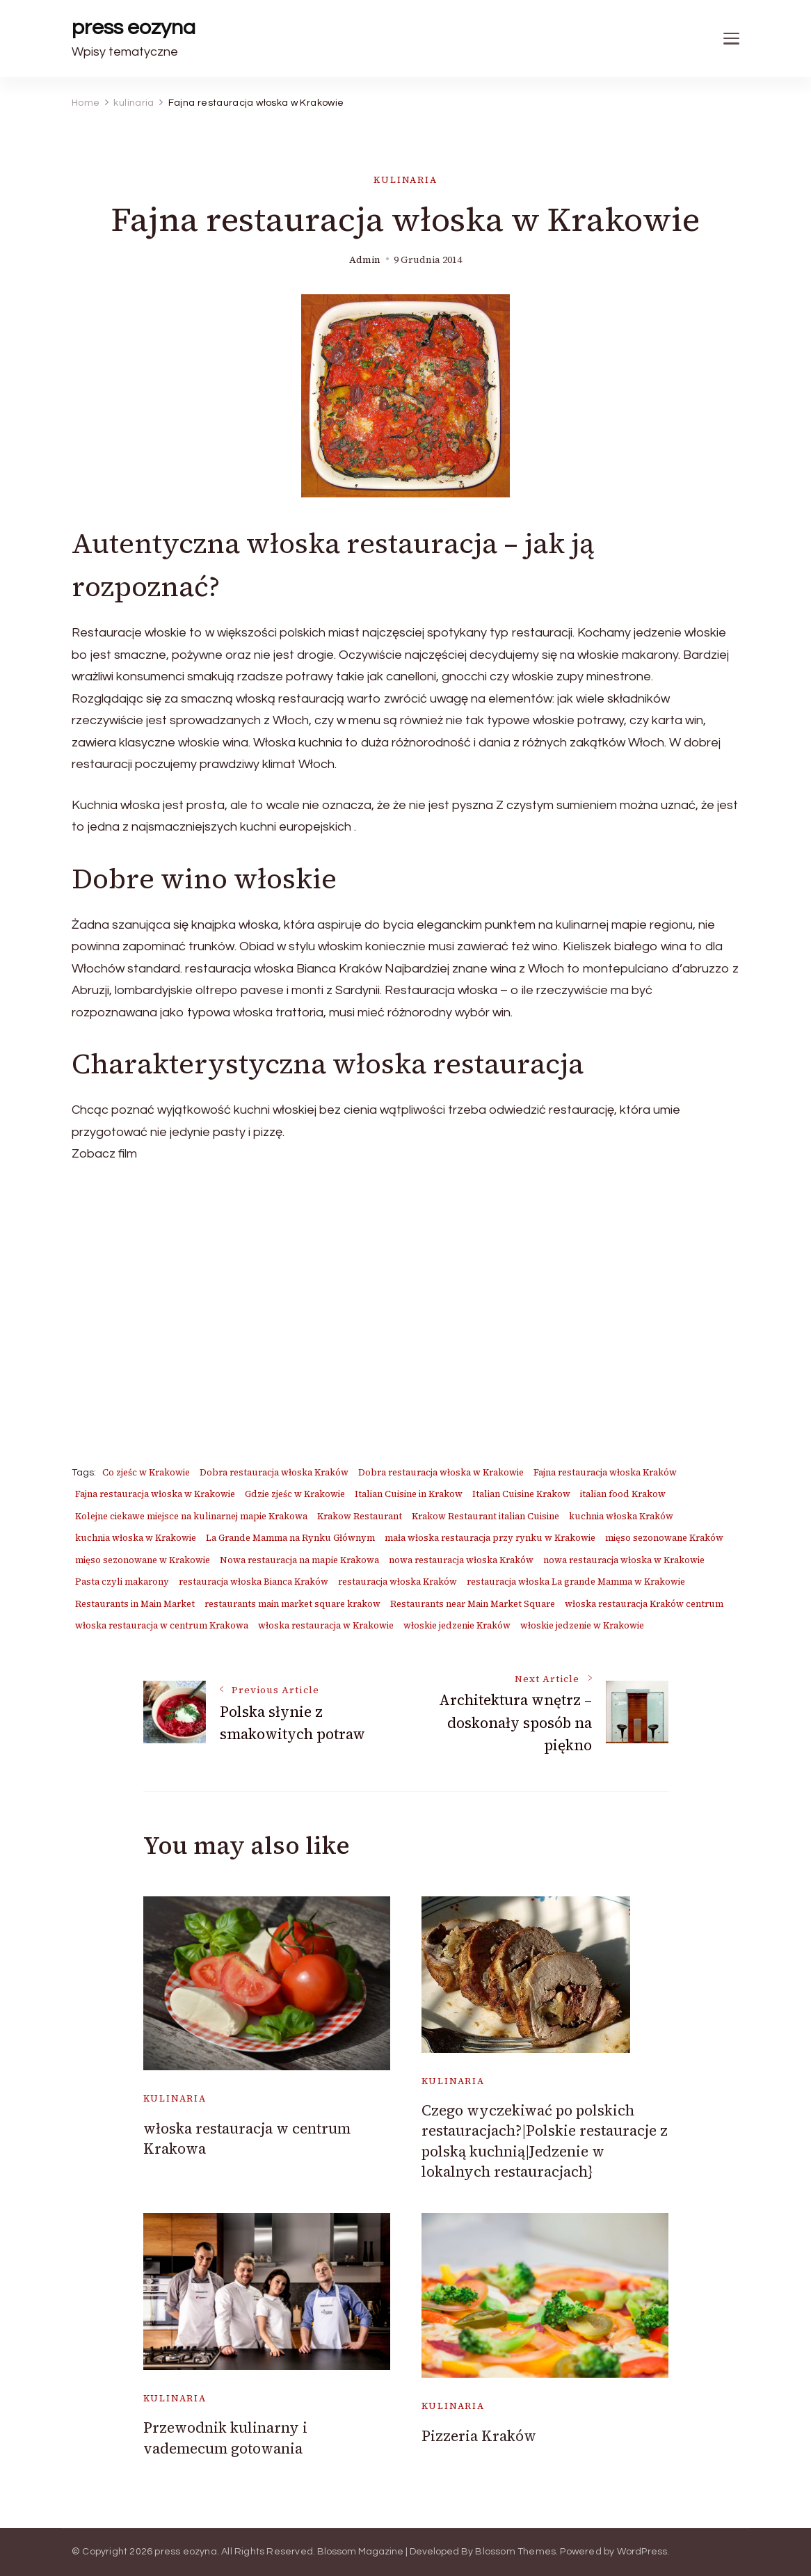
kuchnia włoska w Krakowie (135, 1538)
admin (364, 259)
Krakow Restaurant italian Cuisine (485, 1516)
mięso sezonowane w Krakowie (142, 1560)
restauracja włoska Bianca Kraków (253, 1581)
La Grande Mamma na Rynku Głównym (290, 1538)
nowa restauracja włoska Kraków (461, 1560)
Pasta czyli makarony (122, 1581)
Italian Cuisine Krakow (521, 1494)
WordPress (642, 2552)
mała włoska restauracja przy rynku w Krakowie (490, 1538)
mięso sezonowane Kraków (664, 1538)
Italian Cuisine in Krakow (409, 1494)
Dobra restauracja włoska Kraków (274, 1472)
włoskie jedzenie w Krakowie (582, 1625)
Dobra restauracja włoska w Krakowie (441, 1472)
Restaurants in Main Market (135, 1604)
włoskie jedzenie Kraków (457, 1625)
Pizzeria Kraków (478, 2436)
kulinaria (405, 180)
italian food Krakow (623, 1494)
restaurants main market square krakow (292, 1604)
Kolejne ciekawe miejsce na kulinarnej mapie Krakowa (191, 1516)
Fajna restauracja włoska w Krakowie (155, 1494)
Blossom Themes (515, 2552)
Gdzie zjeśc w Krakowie (295, 1494)
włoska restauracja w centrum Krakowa (161, 1625)
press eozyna (133, 27)
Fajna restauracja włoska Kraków (605, 1472)
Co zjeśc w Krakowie (146, 1472)
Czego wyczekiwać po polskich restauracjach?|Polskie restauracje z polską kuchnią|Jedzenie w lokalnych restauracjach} (544, 2141)
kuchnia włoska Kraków (621, 1516)
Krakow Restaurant (359, 1516)
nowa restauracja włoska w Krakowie (624, 1560)
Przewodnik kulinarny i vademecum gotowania (225, 2437)
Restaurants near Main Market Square (472, 1604)
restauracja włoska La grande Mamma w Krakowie (576, 1581)
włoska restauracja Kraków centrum (644, 1604)
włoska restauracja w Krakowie (326, 1625)
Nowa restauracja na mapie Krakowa (299, 1560)
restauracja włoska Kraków (397, 1581)
